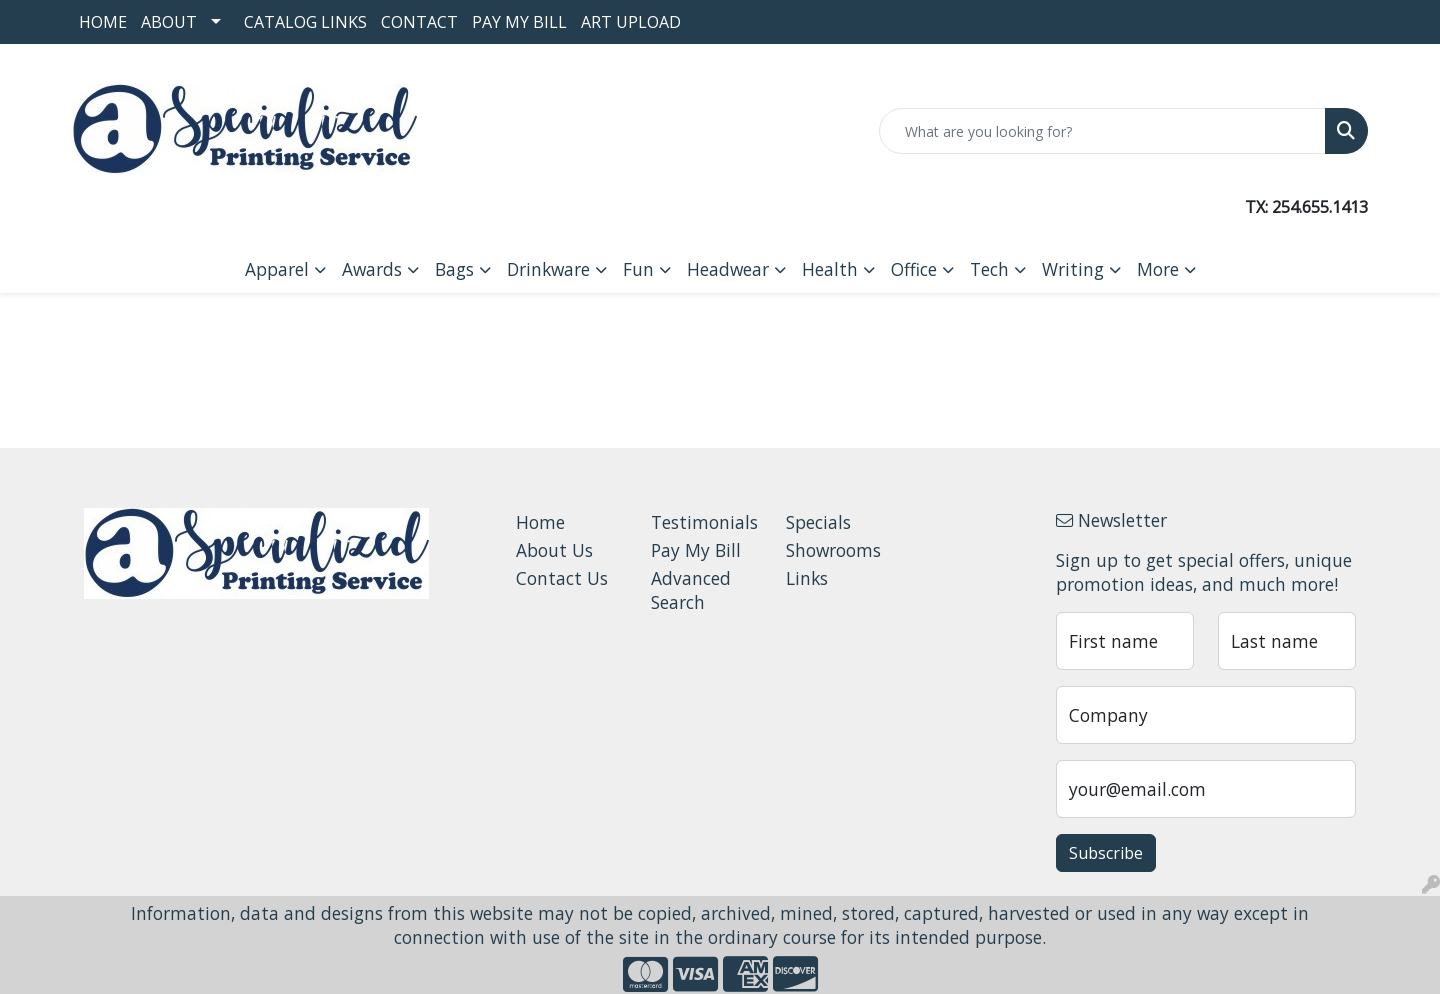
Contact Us (562, 578)
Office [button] (914, 269)
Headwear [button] (728, 269)
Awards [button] (372, 269)
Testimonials (704, 522)
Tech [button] (989, 269)
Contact (419, 22)
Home (103, 22)
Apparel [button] (277, 269)
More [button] (1158, 269)
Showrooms (833, 550)
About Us (554, 550)
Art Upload (631, 22)
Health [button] (830, 269)
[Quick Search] (1102, 131)
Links (807, 578)
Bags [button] (454, 269)
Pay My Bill (519, 22)
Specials (818, 522)
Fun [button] (638, 269)
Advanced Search (691, 590)
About (169, 22)
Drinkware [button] (548, 269)
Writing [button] (1073, 269)
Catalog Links (305, 22)
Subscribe (1106, 853)
